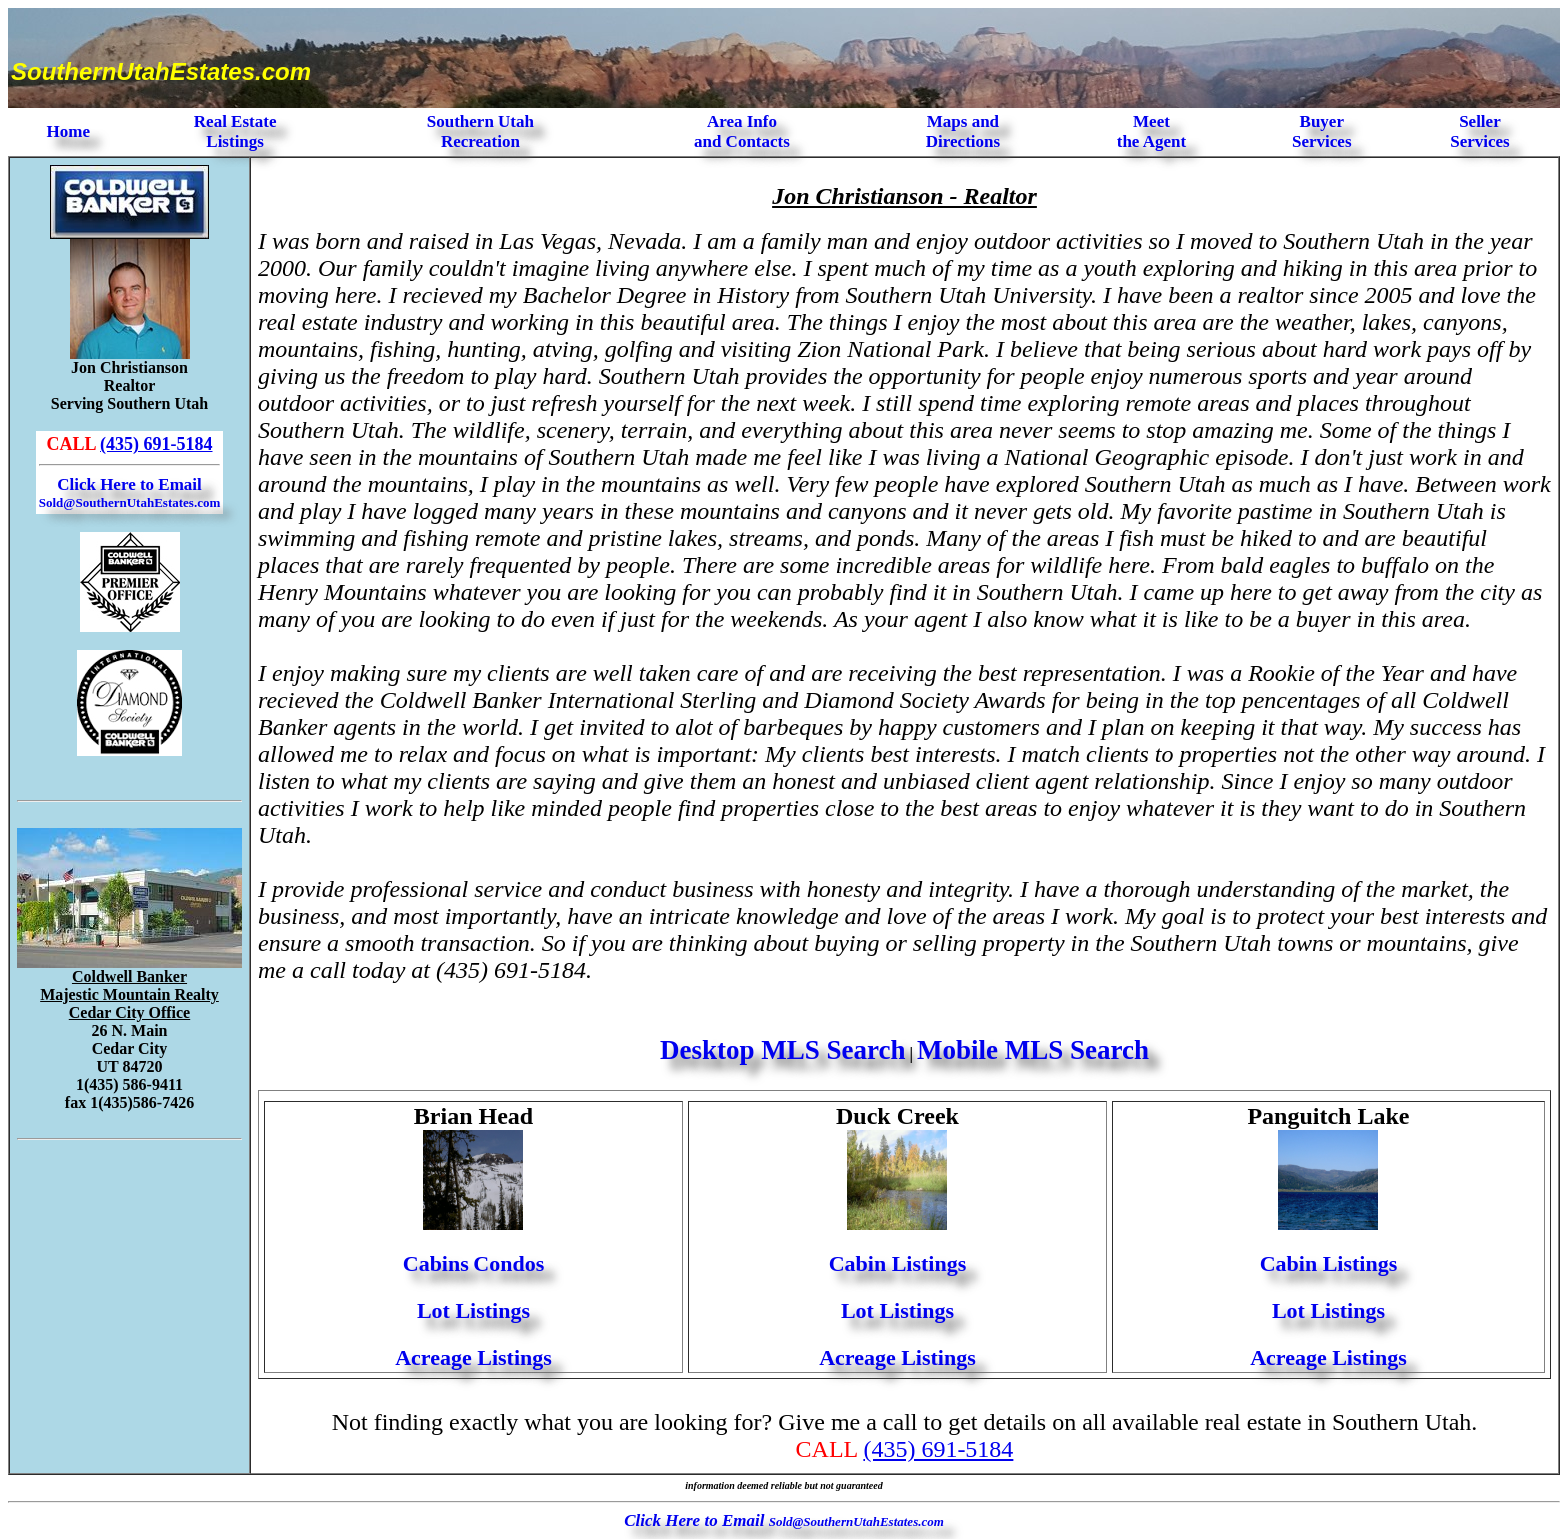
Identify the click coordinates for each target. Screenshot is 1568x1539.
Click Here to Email (129, 492)
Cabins (436, 1263)
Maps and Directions (963, 131)
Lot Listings (473, 1310)
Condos (508, 1263)
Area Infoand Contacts (742, 131)
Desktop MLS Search (783, 1050)
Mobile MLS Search (1033, 1050)
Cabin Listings (898, 1263)
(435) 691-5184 (156, 444)
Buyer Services (1321, 131)
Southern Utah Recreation (480, 131)
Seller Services (1479, 131)
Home (68, 131)
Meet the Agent (1151, 131)
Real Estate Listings (235, 131)
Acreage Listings (473, 1357)
